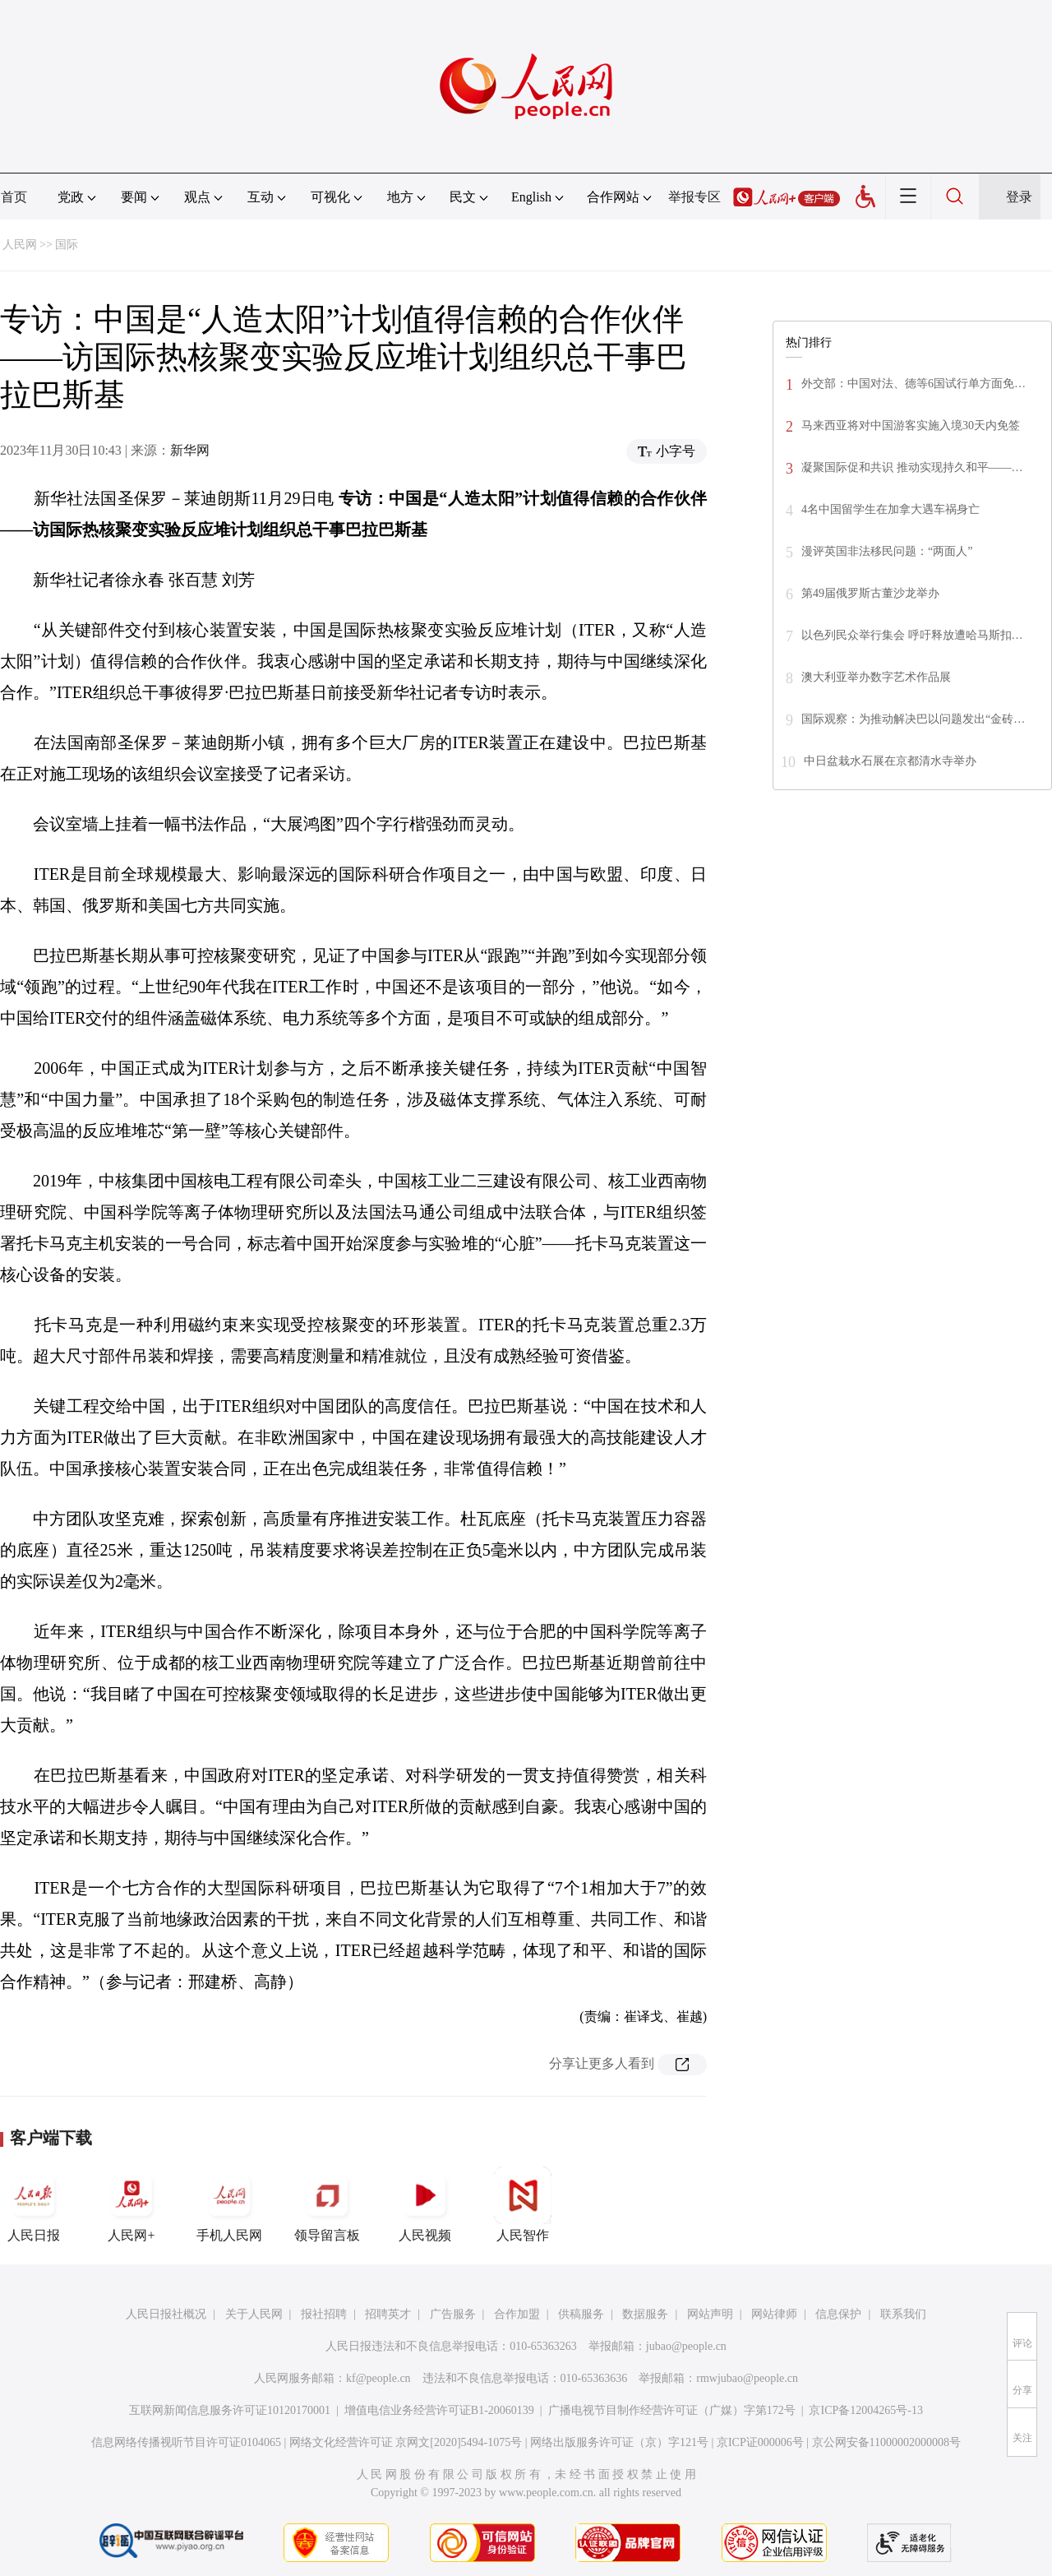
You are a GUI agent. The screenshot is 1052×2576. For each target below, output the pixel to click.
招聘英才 (388, 2314)
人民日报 (33, 2204)
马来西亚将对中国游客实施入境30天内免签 (910, 425)
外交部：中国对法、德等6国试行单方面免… (913, 383)
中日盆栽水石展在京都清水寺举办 (890, 761)
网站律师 (774, 2314)
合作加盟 (517, 2314)
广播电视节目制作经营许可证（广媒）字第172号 (672, 2410)
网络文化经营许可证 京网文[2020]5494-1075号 (406, 2442)
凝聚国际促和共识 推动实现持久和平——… (912, 467)
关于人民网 (254, 2314)
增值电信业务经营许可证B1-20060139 (439, 2410)
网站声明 (710, 2314)
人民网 (19, 244)
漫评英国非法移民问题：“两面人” (886, 551)
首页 (14, 197)
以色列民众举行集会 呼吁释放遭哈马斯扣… (912, 635)
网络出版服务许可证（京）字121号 (619, 2442)
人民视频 (425, 2204)
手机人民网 (229, 2204)
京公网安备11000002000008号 (886, 2442)
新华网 (190, 450)
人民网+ (131, 2204)
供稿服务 (581, 2314)
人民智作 (522, 2204)
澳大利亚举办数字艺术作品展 (876, 677)
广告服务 (453, 2314)
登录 (1019, 197)
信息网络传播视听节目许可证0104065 (186, 2442)
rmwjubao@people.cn (747, 2378)
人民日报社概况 (166, 2314)
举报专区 (694, 197)
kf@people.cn (378, 2378)
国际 (66, 244)
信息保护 (838, 2314)
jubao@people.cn (686, 2346)
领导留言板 (327, 2204)
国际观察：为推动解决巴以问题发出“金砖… (913, 719)
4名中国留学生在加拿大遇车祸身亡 (890, 509)
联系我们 (903, 2314)
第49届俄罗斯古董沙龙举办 (870, 593)
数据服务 (645, 2314)
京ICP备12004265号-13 (865, 2410)
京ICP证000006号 (760, 2442)
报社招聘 (324, 2314)
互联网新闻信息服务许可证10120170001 (229, 2410)
